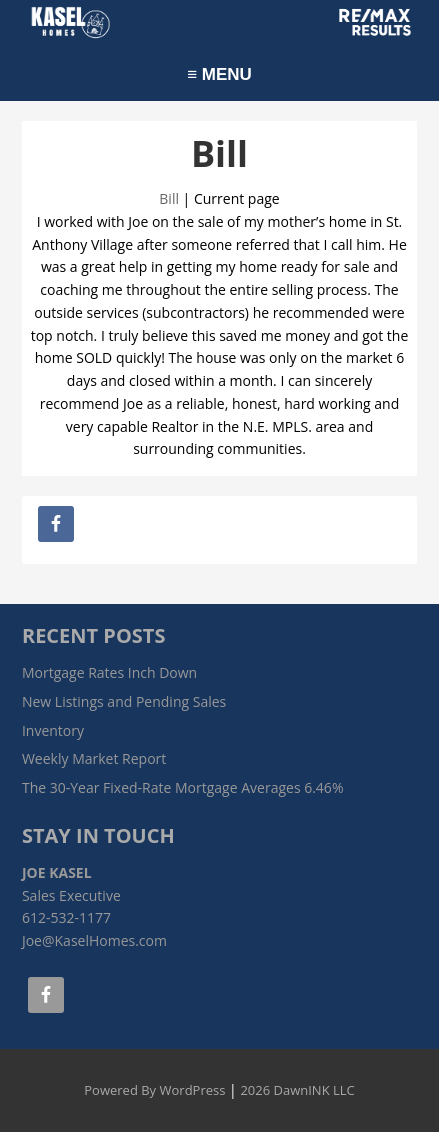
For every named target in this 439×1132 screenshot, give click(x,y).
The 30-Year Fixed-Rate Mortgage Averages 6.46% (183, 787)
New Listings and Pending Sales (124, 701)
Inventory (53, 730)
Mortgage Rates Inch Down (109, 672)
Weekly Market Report (94, 758)
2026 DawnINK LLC (297, 1090)
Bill (169, 198)
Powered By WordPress (154, 1090)
